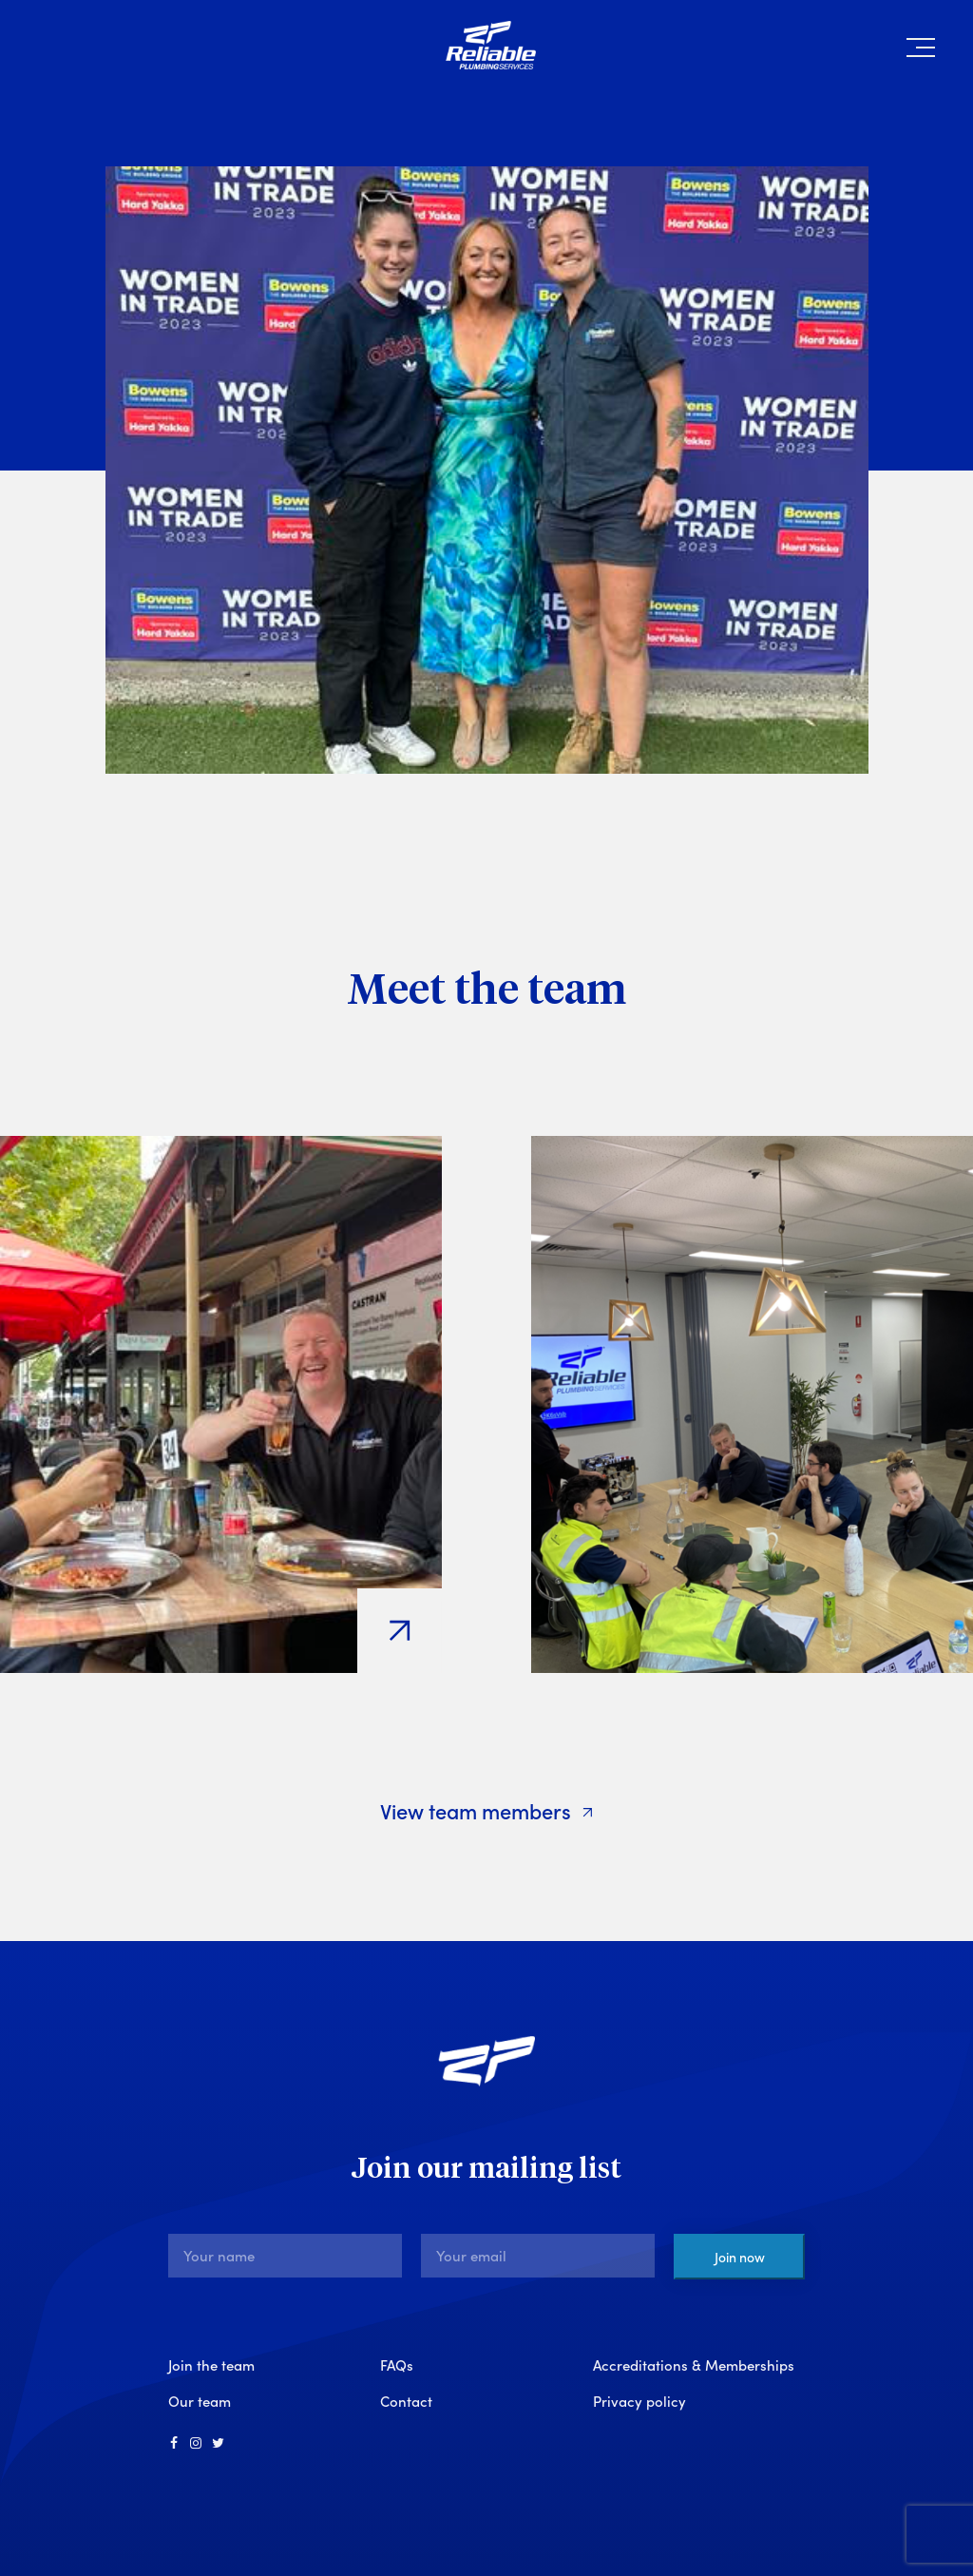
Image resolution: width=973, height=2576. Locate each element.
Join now (740, 2256)
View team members (487, 1810)
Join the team (211, 2364)
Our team (199, 2401)
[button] (920, 51)
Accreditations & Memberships (693, 2364)
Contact (406, 2401)
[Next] (952, 988)
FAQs (396, 2364)
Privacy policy (639, 2401)
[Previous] (21, 988)
